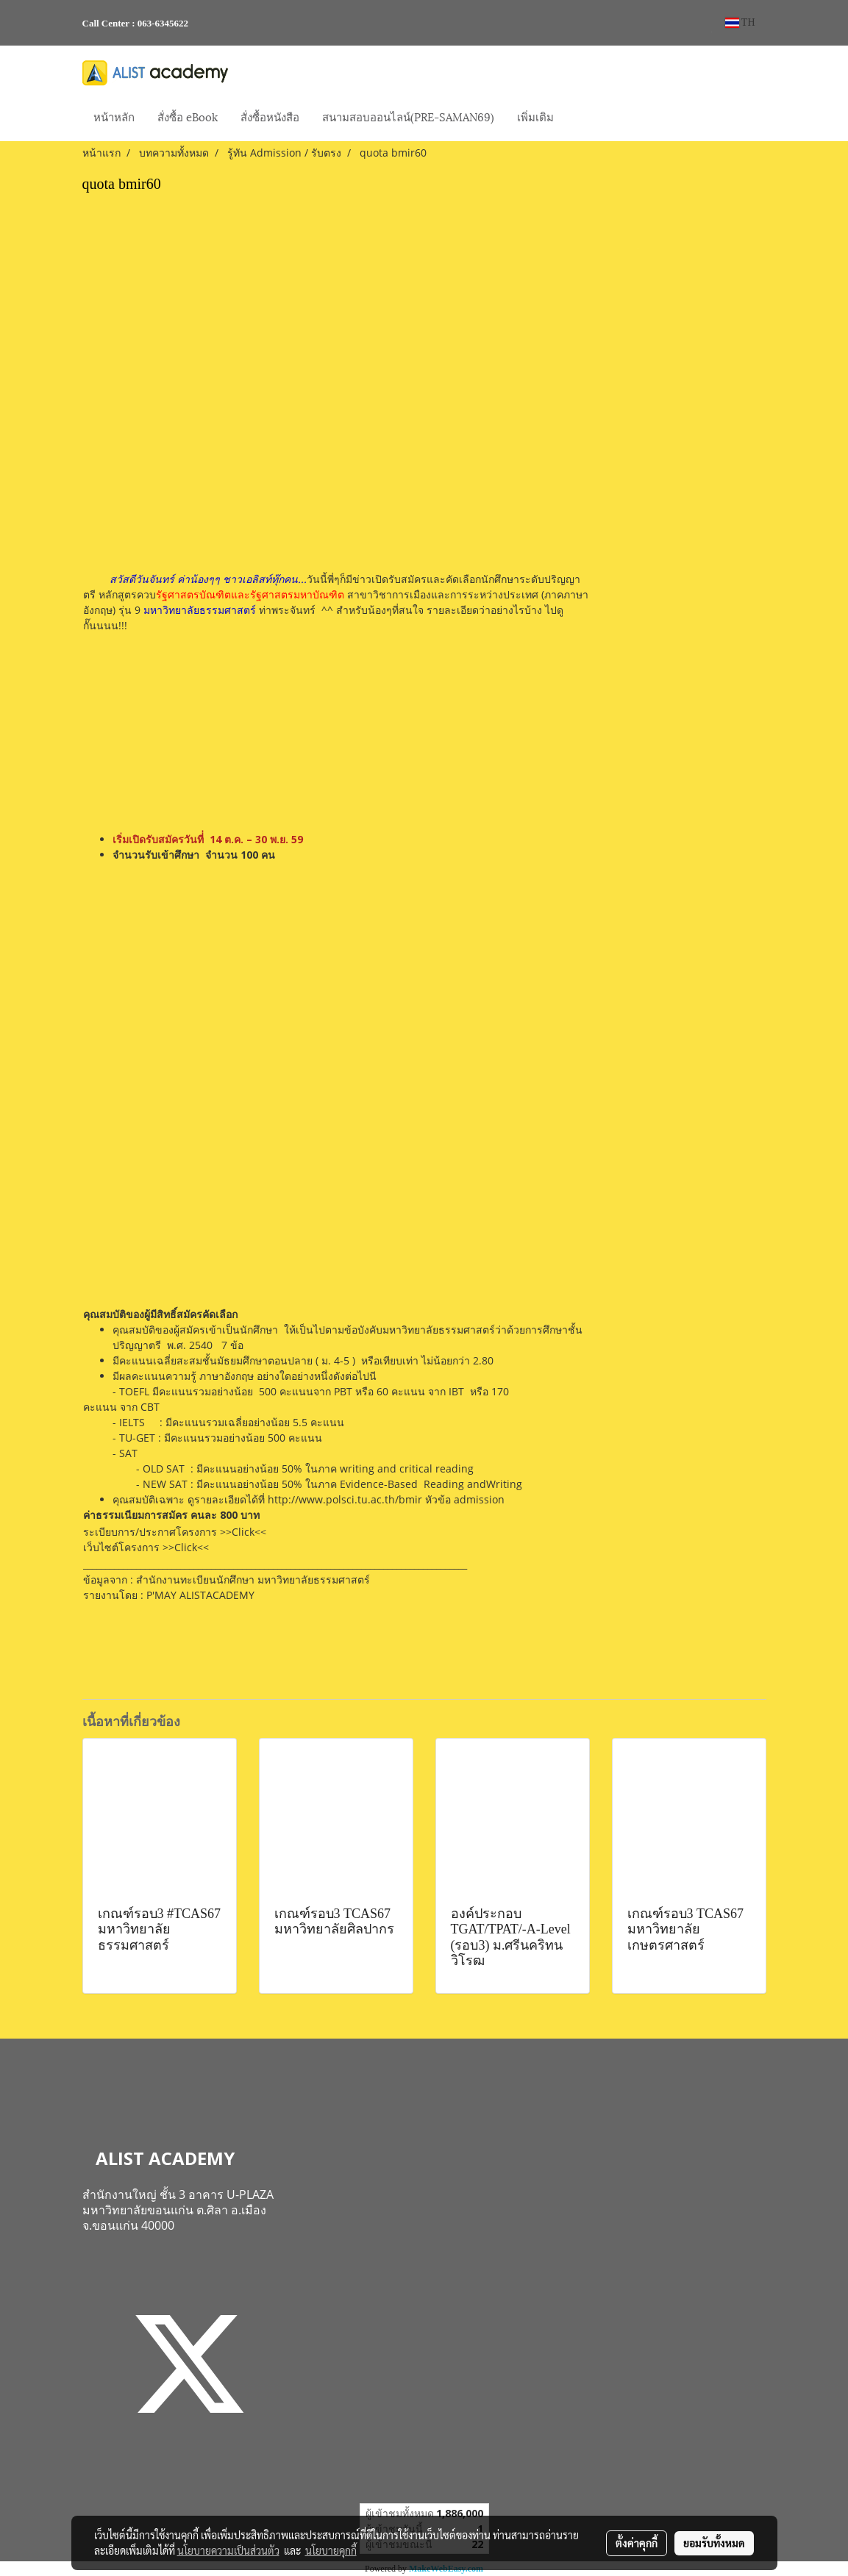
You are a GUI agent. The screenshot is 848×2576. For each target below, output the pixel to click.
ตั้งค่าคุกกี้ (637, 2543)
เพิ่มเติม (535, 116)
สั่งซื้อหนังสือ (269, 116)
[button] (578, 118)
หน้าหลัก (114, 116)
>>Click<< (243, 1532)
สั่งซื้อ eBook (187, 116)
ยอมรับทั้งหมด (714, 2543)
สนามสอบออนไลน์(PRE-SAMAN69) (408, 116)
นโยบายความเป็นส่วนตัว (228, 2550)
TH (740, 22)
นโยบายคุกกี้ (331, 2550)
